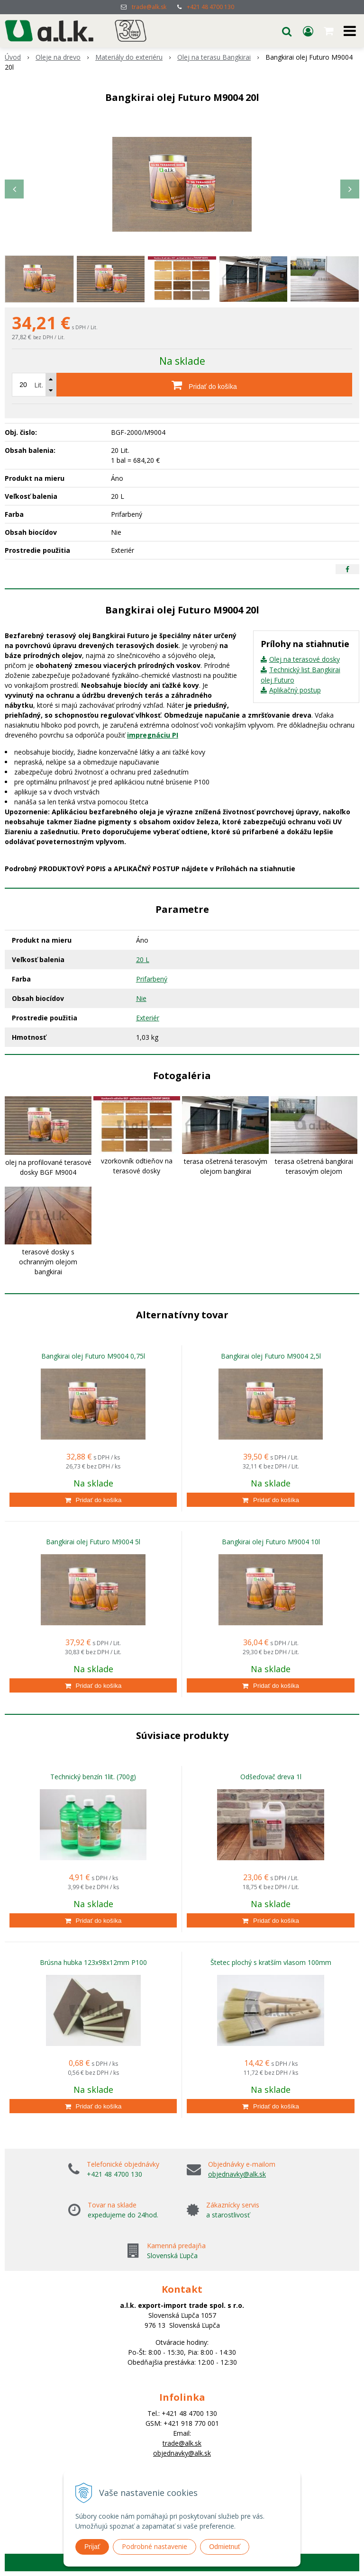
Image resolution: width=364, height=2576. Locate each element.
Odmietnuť (224, 2546)
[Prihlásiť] (308, 30)
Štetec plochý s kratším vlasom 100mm (270, 1962)
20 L (142, 959)
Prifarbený (151, 978)
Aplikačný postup (295, 689)
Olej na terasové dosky (304, 659)
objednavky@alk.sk (237, 2174)
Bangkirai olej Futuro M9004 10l (271, 1541)
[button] (286, 30)
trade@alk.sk (149, 7)
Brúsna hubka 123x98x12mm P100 (93, 1962)
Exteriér (147, 1017)
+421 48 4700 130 (210, 7)
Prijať (92, 2546)
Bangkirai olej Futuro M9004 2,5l (271, 1355)
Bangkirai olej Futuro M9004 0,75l (93, 1355)
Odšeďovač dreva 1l (270, 1776)
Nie (141, 998)
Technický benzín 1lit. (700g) (93, 1776)
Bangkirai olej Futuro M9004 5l (93, 1541)
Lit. (38, 384)
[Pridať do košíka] (204, 384)
